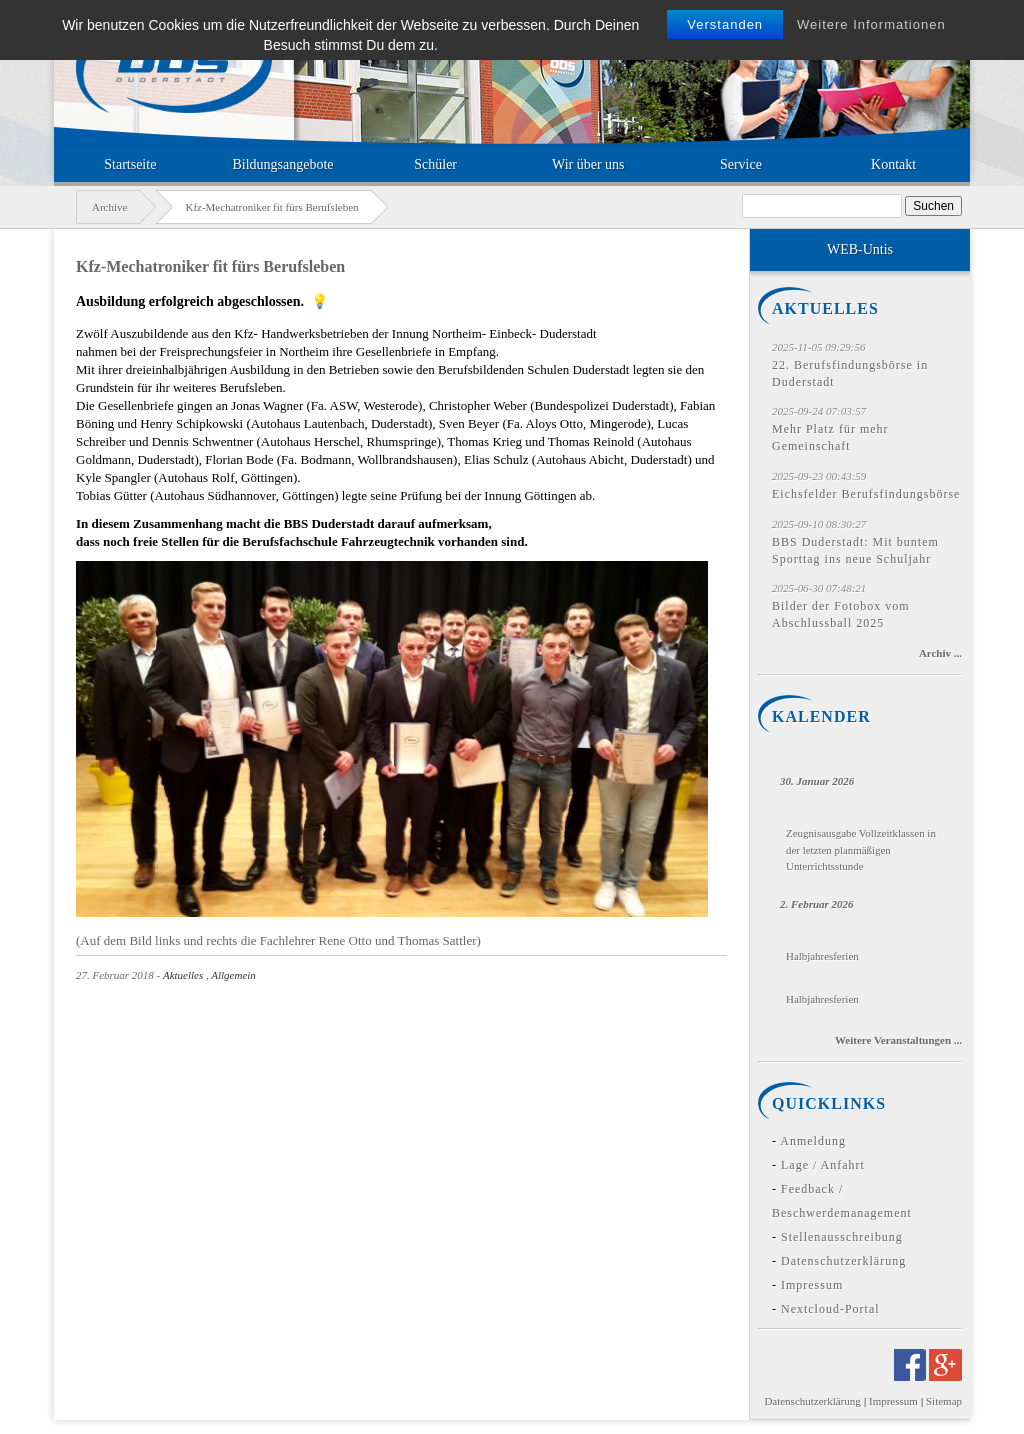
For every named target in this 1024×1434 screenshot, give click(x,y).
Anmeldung (813, 1141)
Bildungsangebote (282, 164)
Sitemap (944, 1401)
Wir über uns (588, 164)
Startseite (130, 164)
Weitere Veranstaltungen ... (898, 1040)
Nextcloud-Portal (830, 1309)
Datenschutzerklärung (843, 1261)
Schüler (435, 164)
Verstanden (725, 24)
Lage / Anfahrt (823, 1165)
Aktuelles (183, 975)
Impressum (812, 1285)
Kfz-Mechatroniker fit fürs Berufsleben (210, 266)
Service (741, 164)
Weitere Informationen (871, 24)
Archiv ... (940, 653)
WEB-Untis (860, 249)
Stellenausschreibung (842, 1237)
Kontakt (893, 164)
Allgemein (233, 975)
